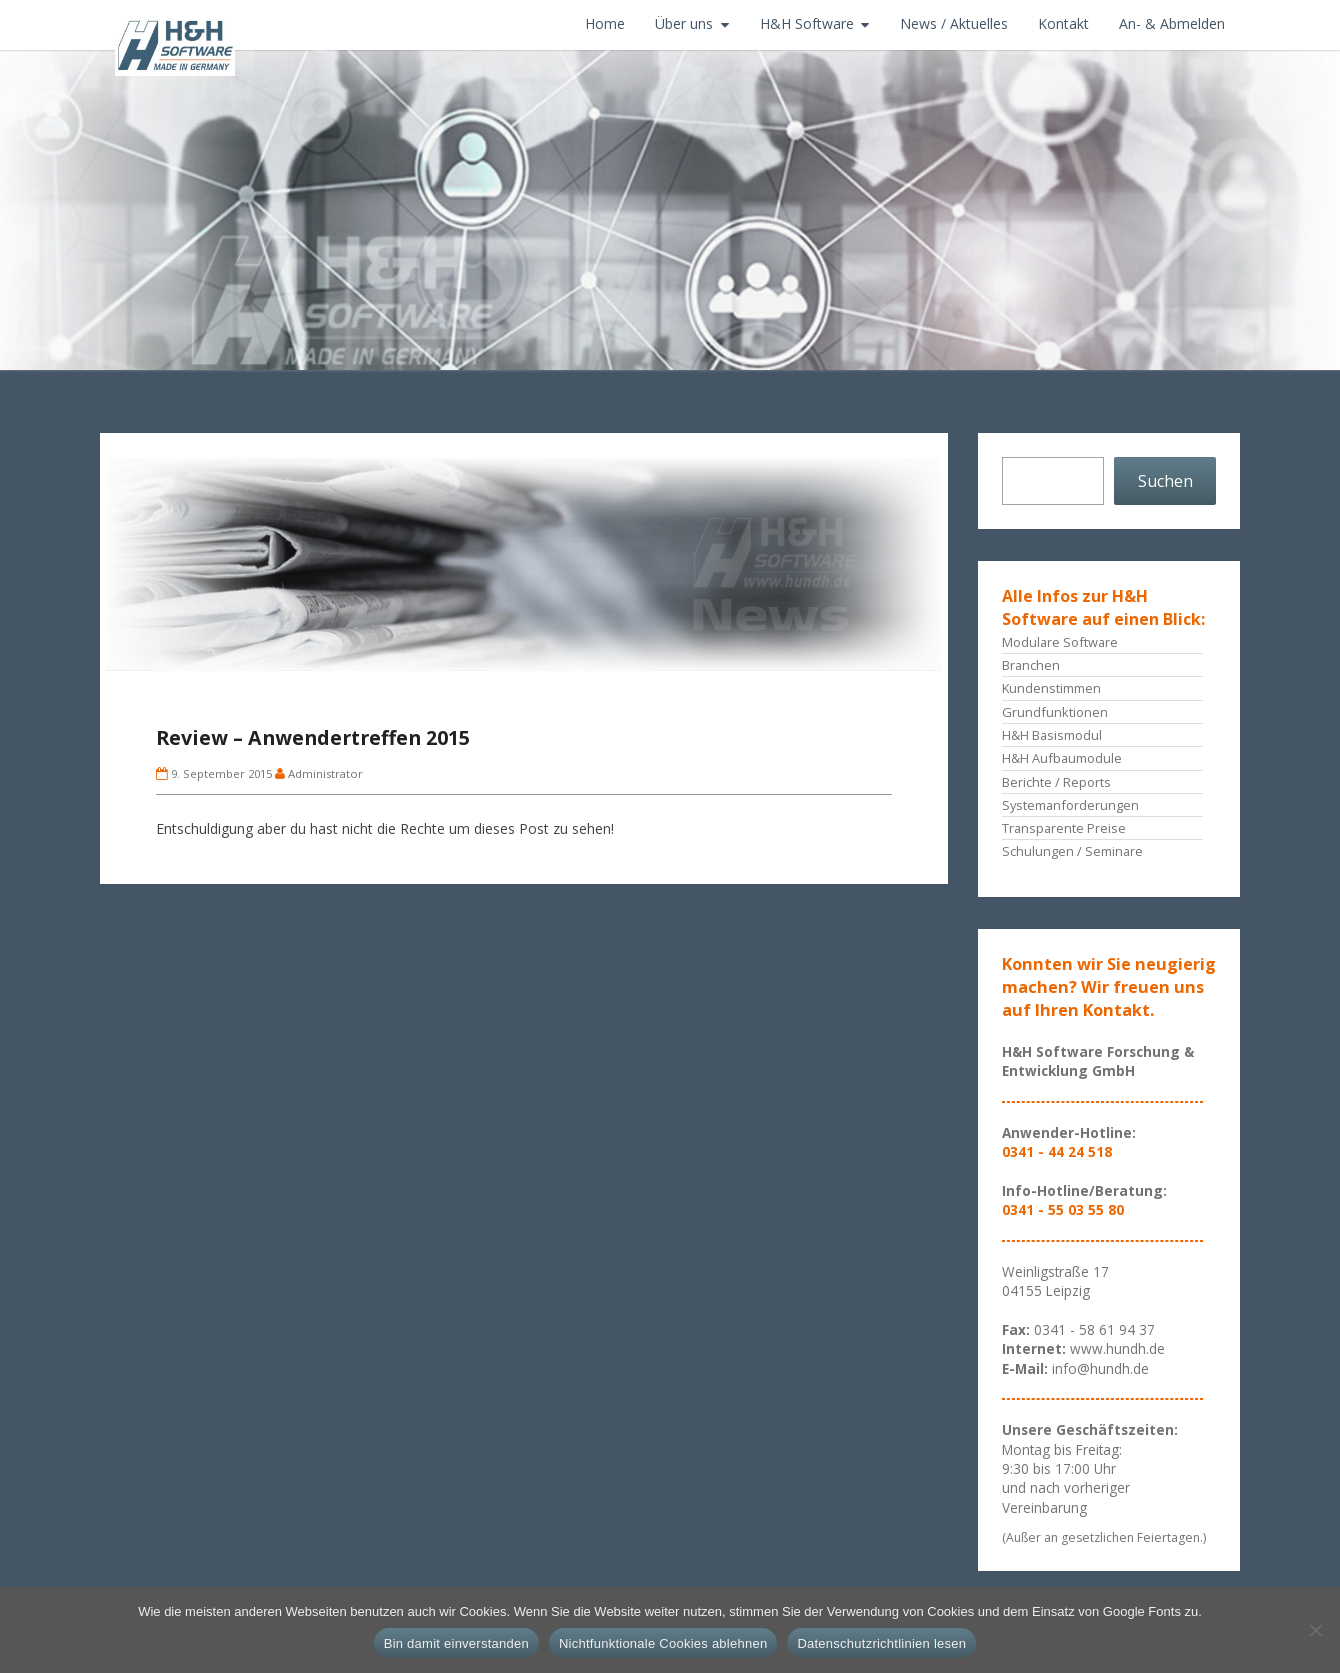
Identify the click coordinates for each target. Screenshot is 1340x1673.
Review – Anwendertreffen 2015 (313, 737)
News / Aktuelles (954, 23)
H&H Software (807, 23)
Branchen (1031, 665)
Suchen (1165, 481)
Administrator (325, 773)
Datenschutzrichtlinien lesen (881, 1643)
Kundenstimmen (1051, 688)
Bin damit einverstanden (456, 1643)
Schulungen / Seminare (1072, 851)
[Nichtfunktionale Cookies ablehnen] (1315, 1630)
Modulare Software (1060, 642)
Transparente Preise (1064, 828)
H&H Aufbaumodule (1062, 758)
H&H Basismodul (1052, 735)
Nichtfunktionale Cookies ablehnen (663, 1643)
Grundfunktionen (1055, 712)
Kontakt (1063, 23)
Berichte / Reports (1056, 782)
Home (605, 23)
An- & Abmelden (1172, 23)
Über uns (684, 23)
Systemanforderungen (1070, 805)
